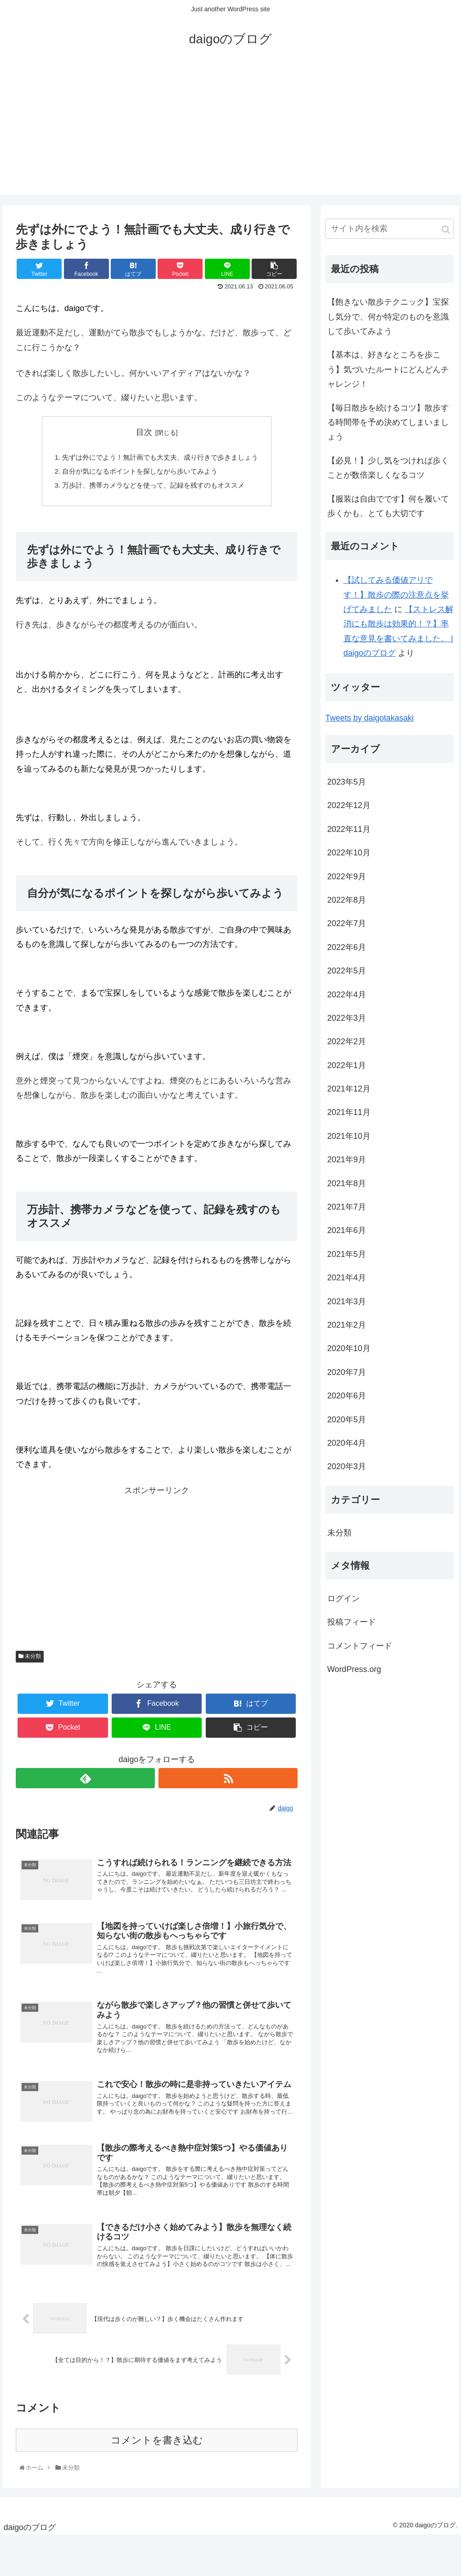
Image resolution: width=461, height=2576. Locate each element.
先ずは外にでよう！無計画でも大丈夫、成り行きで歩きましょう (160, 458)
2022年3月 (346, 1018)
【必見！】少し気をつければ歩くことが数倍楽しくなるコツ (388, 468)
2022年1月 (346, 1065)
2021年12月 (349, 1088)
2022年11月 (349, 829)
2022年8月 (346, 899)
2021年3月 (346, 1301)
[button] (446, 230)
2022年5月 (346, 970)
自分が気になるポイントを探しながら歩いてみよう (138, 473)
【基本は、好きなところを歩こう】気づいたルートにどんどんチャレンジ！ (388, 369)
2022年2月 (346, 1041)
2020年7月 (346, 1372)
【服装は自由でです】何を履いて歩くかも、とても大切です (388, 506)
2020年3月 (346, 1466)
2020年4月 (346, 1443)
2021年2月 (346, 1324)
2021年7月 (346, 1206)
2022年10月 (349, 852)
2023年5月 (346, 781)
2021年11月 (349, 1112)
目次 (144, 432)
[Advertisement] (230, 132)
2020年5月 (346, 1419)
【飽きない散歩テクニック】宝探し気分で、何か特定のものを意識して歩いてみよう (388, 316)
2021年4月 (346, 1277)
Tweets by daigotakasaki (369, 717)
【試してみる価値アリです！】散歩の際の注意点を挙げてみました (396, 594)
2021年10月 (349, 1136)
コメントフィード (359, 1645)
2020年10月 (349, 1348)
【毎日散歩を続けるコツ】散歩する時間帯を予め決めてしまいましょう (388, 422)
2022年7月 (346, 923)
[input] (389, 229)
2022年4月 (346, 994)
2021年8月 (346, 1183)
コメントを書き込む (157, 2480)
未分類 (29, 1659)
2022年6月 (346, 947)
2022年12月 (349, 805)
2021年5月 (346, 1254)
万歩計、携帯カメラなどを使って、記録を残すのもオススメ (153, 488)
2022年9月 (346, 876)
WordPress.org (354, 1669)
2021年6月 (346, 1230)
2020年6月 (346, 1395)
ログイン (343, 1598)
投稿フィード (351, 1621)
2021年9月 (346, 1159)
